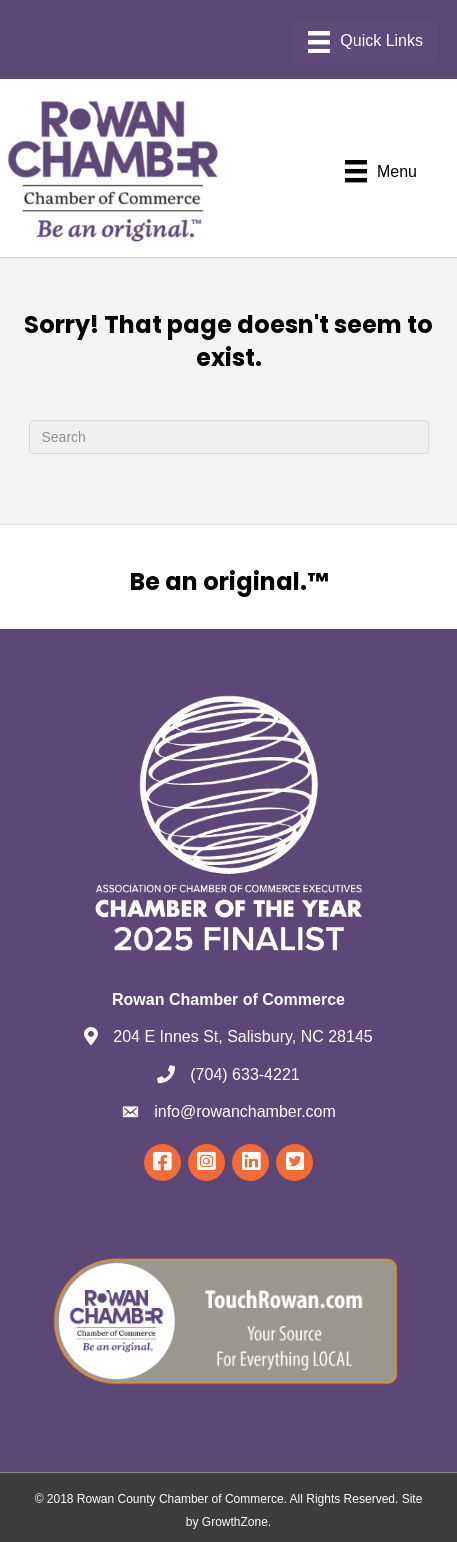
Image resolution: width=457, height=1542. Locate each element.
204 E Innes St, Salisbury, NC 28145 (242, 1036)
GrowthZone (235, 1522)
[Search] (229, 437)
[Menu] (365, 42)
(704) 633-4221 (244, 1074)
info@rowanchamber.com (245, 1111)
